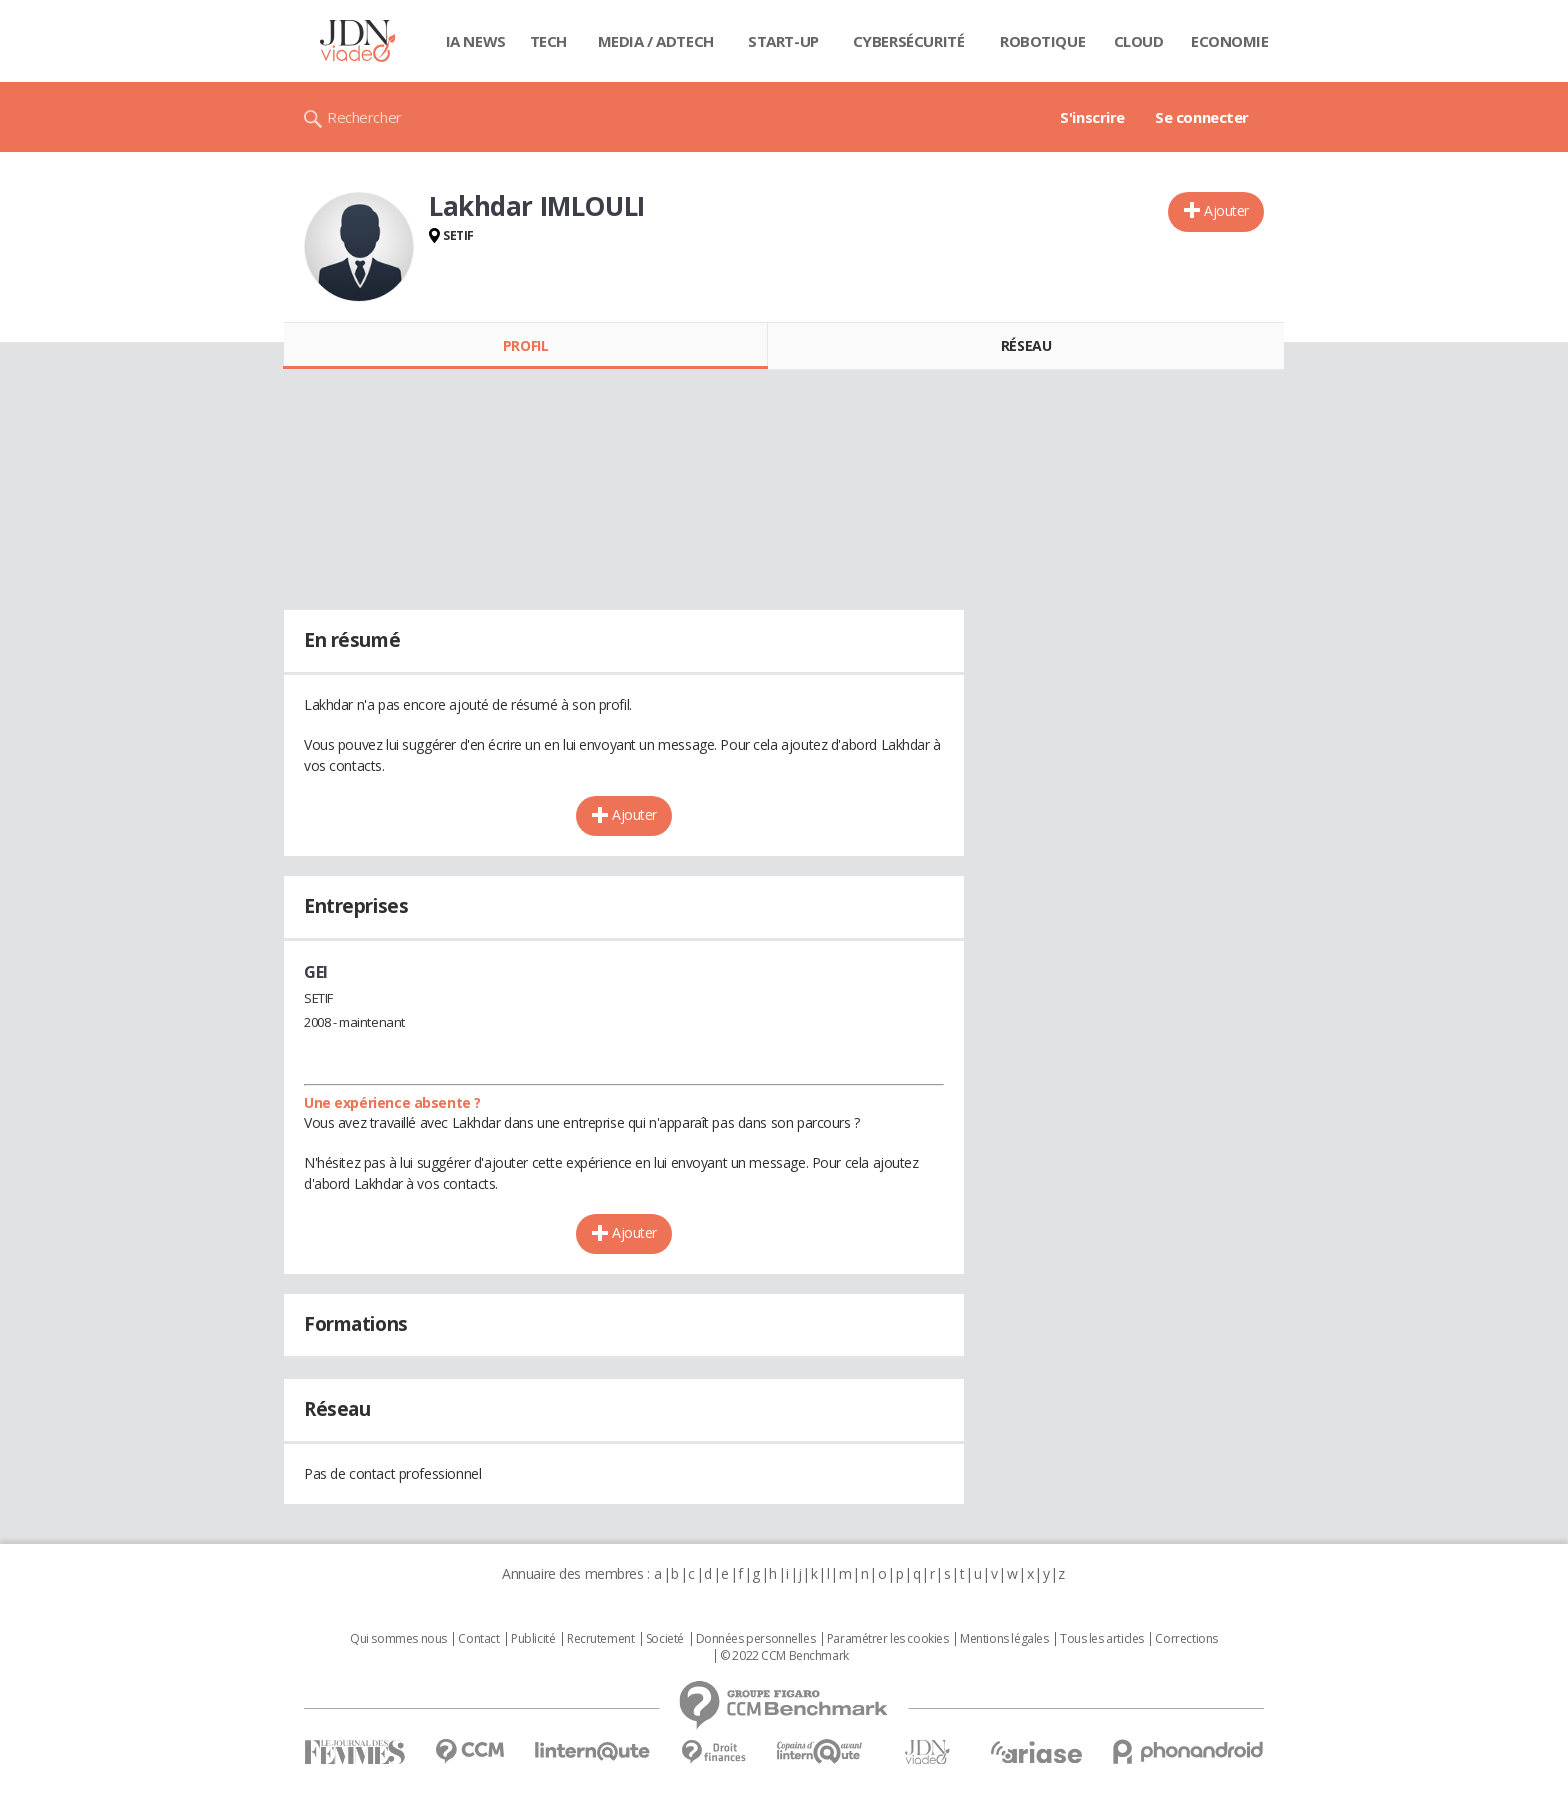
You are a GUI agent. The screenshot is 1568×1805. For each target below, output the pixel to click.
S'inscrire (1092, 117)
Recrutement (600, 1639)
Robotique (1042, 41)
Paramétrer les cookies (888, 1639)
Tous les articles (1102, 1639)
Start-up (783, 41)
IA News (476, 41)
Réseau (1026, 345)
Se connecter (1202, 117)
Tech (548, 41)
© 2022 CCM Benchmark (784, 1656)
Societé (665, 1639)
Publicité (533, 1639)
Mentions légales (1004, 1639)
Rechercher (364, 117)
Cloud (1139, 41)
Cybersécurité (909, 41)
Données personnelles (756, 1639)
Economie (1230, 41)
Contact (478, 1639)
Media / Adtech (656, 41)
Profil (525, 345)
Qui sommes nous (398, 1639)
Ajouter (1226, 210)
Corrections (1186, 1639)
